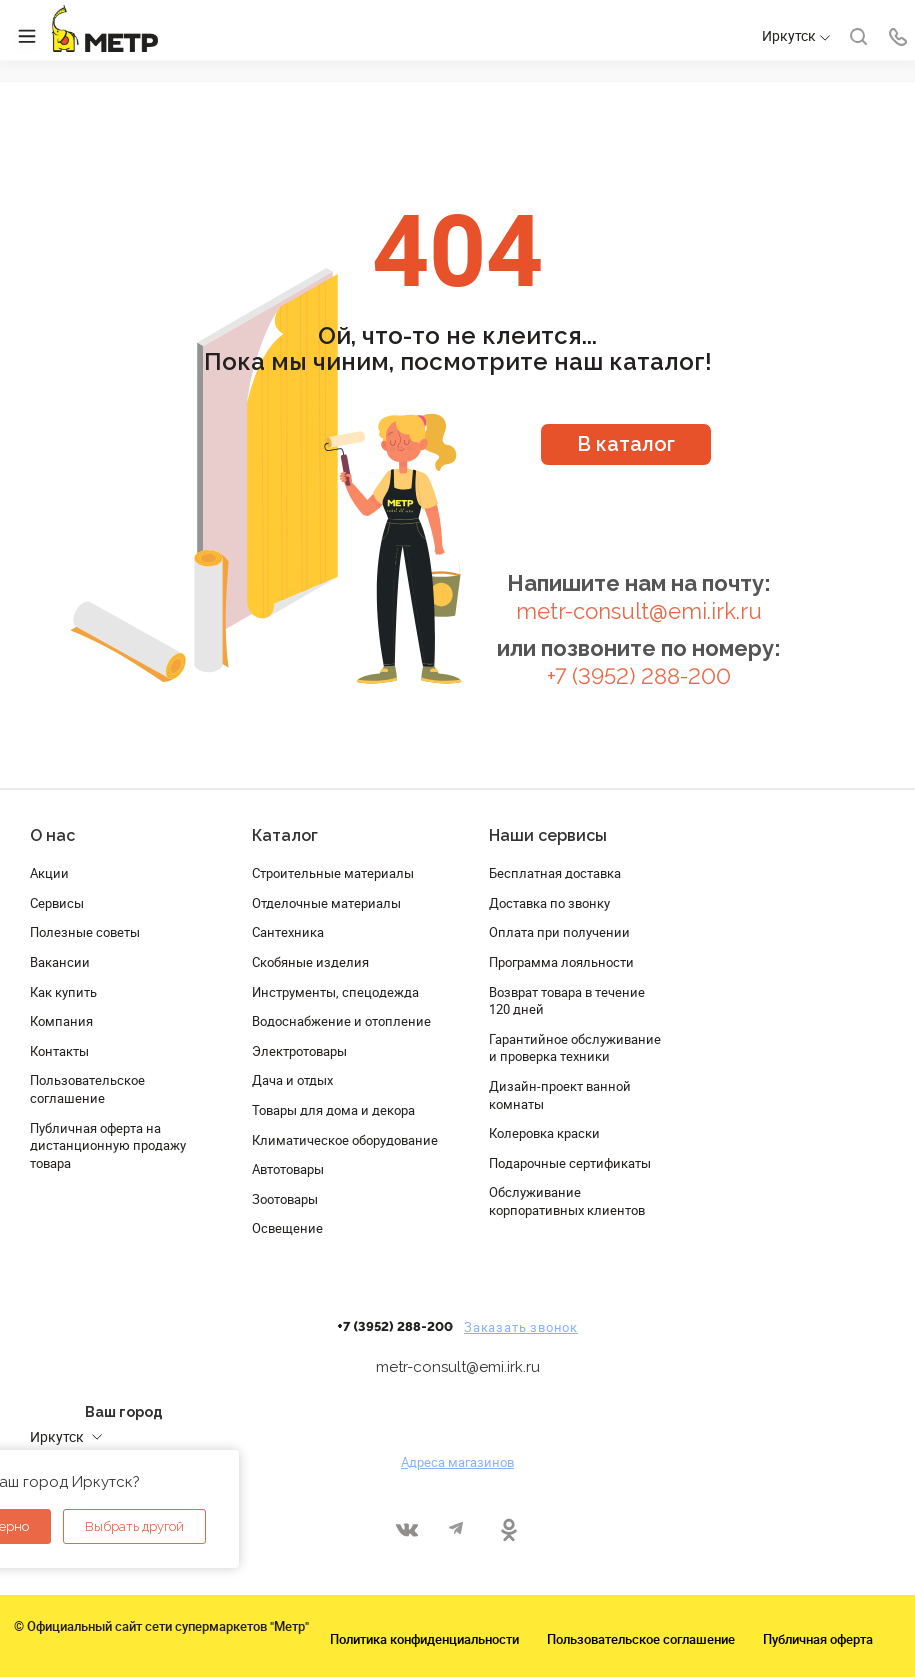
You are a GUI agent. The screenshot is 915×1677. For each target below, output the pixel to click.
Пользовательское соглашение (87, 1089)
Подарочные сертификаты (570, 1163)
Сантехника (288, 932)
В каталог (626, 444)
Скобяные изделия (310, 962)
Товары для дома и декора (333, 1110)
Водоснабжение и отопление (341, 1021)
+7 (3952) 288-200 (639, 676)
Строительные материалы (333, 873)
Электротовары (299, 1051)
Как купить (63, 992)
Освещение (287, 1228)
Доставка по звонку (549, 903)
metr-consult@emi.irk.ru (639, 611)
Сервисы (57, 903)
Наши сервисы (548, 835)
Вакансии (60, 962)
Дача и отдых (292, 1080)
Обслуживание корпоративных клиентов (567, 1201)
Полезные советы (85, 932)
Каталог (285, 835)
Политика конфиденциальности (424, 1639)
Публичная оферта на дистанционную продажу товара (108, 1145)
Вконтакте (406, 1529)
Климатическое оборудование (345, 1140)
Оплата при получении (559, 932)
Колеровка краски (544, 1133)
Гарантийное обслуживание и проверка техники (575, 1048)
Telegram (457, 1529)
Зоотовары (285, 1199)
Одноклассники (508, 1529)
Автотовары (288, 1169)
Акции (49, 873)
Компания (61, 1021)
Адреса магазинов (457, 1462)
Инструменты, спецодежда (335, 992)
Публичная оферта (818, 1639)
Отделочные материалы (326, 903)
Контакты (59, 1051)
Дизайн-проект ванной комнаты (560, 1095)
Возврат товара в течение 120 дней (567, 1001)
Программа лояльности (561, 962)
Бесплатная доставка (555, 873)
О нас (52, 835)
